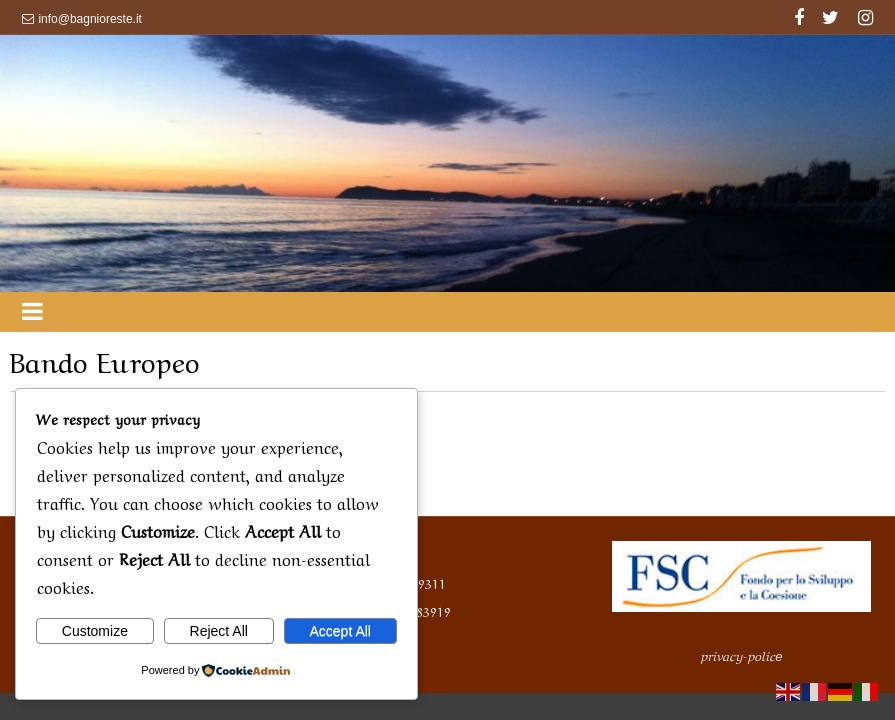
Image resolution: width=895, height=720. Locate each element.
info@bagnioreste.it (90, 19)
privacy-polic (741, 654)
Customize (95, 631)
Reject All (219, 631)
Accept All (339, 631)
